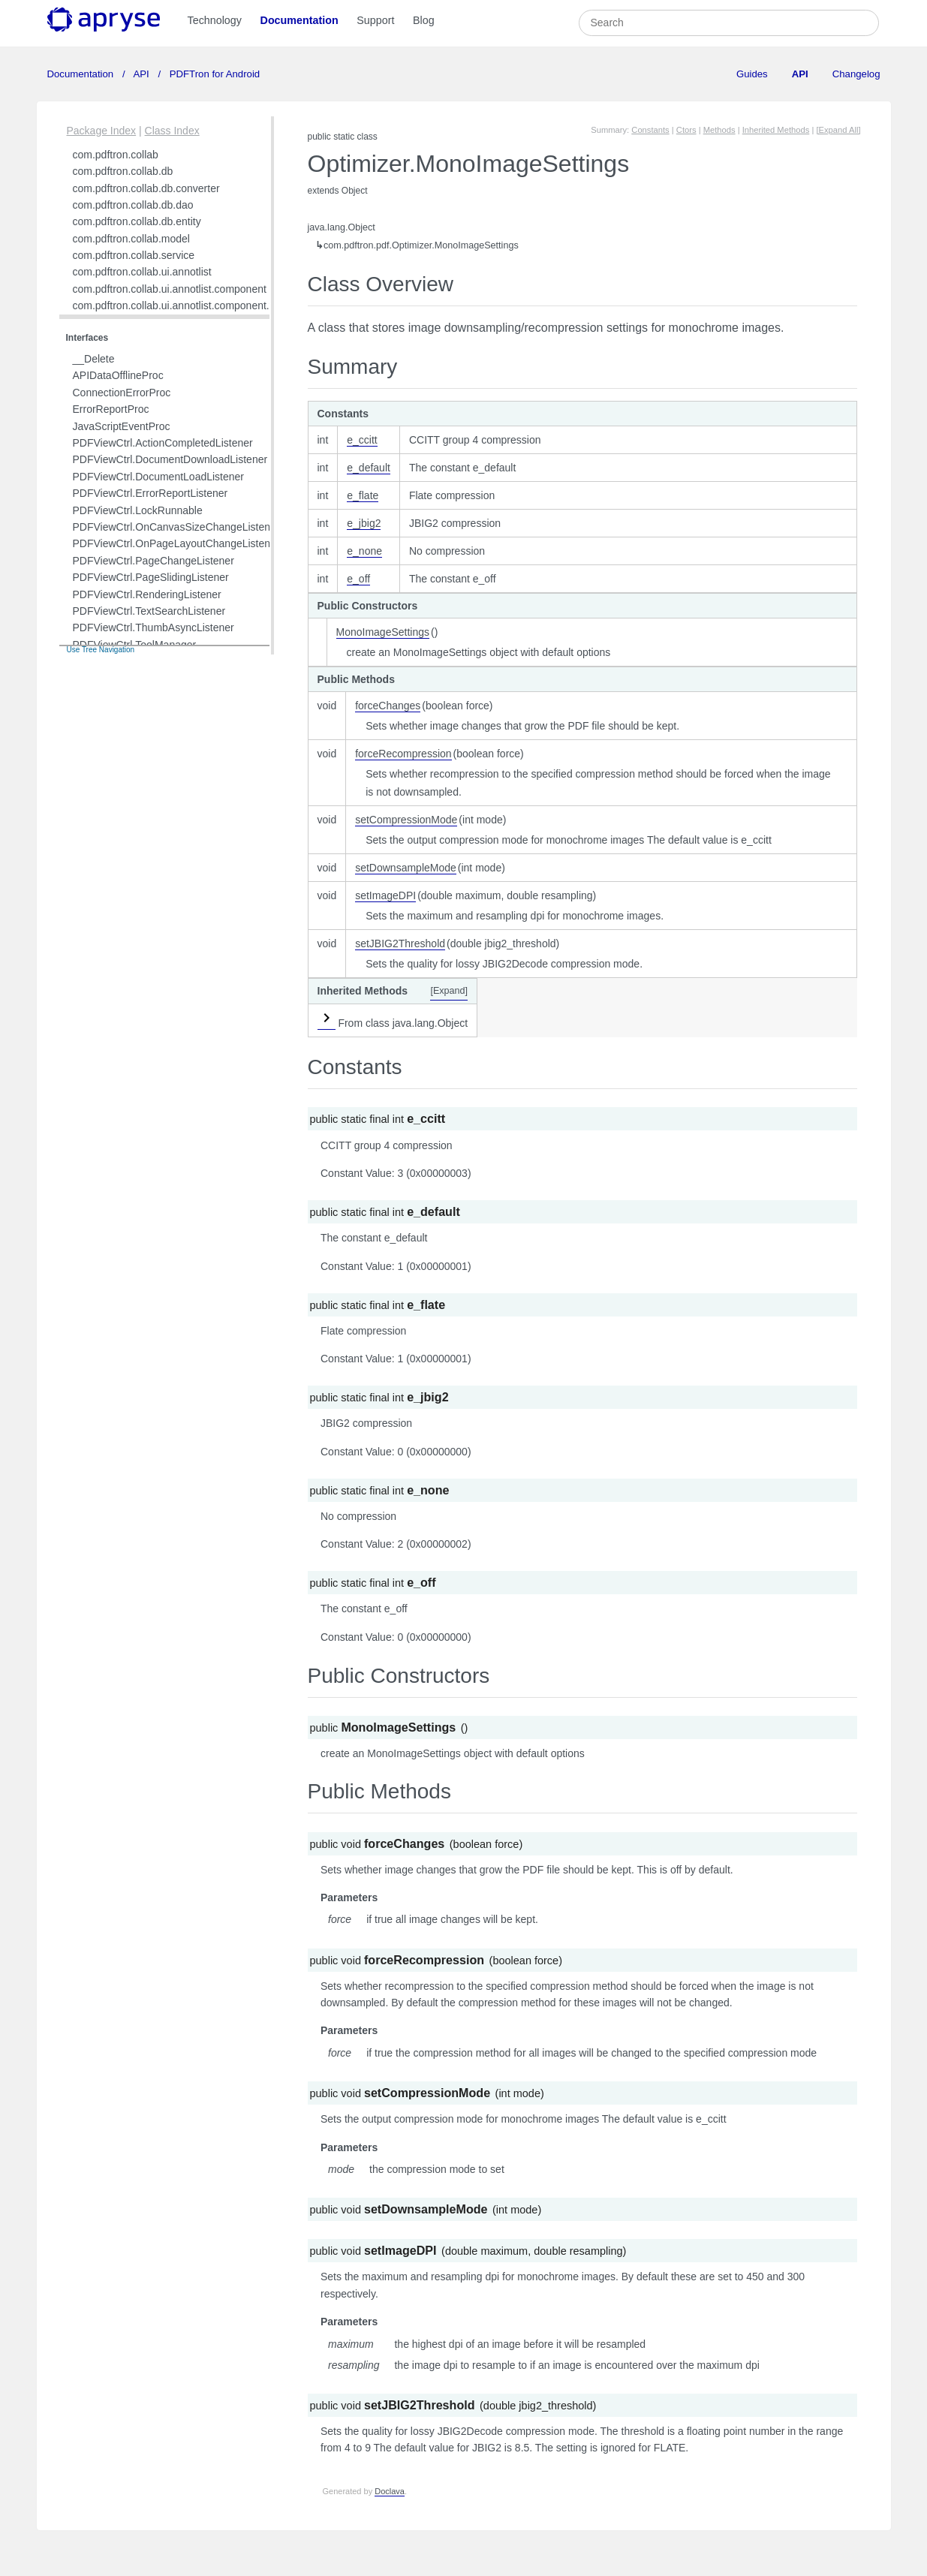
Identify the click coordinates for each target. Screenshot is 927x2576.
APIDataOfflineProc (118, 375)
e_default (368, 468)
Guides (752, 74)
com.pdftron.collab (115, 155)
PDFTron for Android (213, 74)
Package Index (102, 131)
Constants (650, 129)
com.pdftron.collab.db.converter (146, 188)
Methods (719, 129)
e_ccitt (362, 440)
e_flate (362, 495)
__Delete (94, 359)
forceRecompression (403, 754)
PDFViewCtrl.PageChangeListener (153, 561)
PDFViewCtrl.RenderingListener (147, 594)
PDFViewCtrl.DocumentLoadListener (159, 477)
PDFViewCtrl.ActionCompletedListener (163, 443)
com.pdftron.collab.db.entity (137, 221)
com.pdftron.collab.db (123, 171)
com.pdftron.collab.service (134, 255)
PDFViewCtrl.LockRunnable (138, 510)
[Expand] (449, 991)
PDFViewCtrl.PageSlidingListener (151, 577)
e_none (364, 551)
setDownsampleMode (405, 868)
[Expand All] (838, 129)
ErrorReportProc (111, 409)
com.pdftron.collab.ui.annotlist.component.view (181, 305)
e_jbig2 (364, 523)
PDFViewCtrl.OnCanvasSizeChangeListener (176, 527)
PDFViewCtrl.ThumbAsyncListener (153, 627)
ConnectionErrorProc (122, 393)
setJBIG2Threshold (400, 943)
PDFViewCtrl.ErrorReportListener (150, 493)
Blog (424, 20)
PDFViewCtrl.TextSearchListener (149, 611)
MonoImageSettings (383, 632)
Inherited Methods (776, 129)
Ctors (686, 129)
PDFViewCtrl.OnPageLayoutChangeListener (176, 543)
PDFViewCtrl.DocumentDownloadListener (170, 459)
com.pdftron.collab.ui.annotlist (142, 272)
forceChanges (387, 706)
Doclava (390, 2491)
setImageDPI (385, 895)
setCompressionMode (406, 820)
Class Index (172, 131)
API (141, 74)
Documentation (299, 20)
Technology (215, 20)
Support (375, 20)
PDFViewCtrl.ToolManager (135, 645)
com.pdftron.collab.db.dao (133, 205)
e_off (358, 579)
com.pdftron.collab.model (131, 239)
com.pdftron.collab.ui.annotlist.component (169, 289)
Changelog (856, 74)
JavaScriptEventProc (121, 426)
